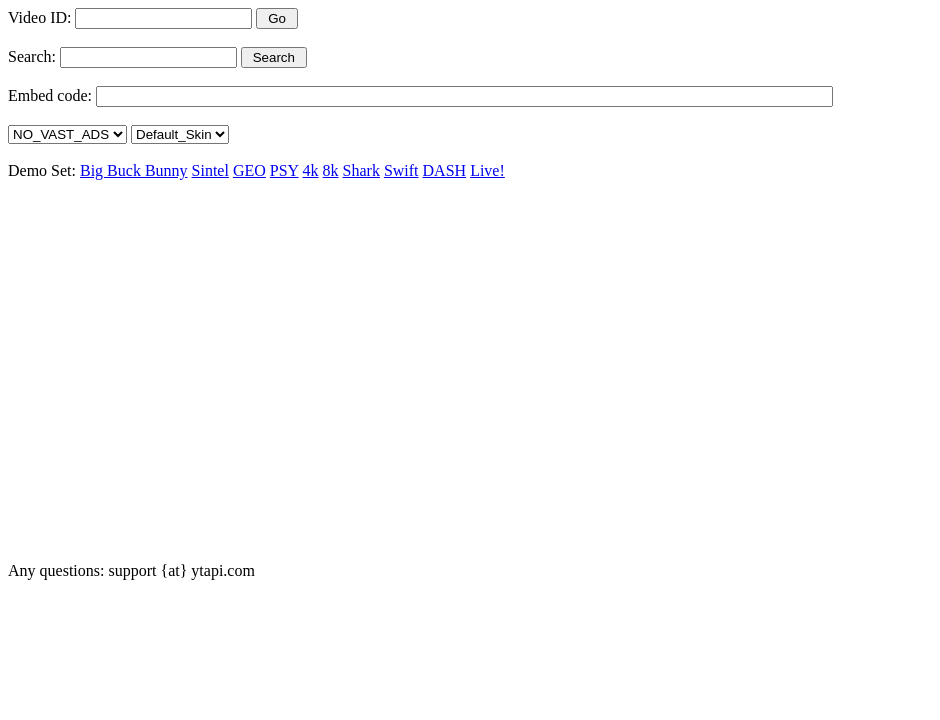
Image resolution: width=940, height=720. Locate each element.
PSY (284, 170)
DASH (445, 170)
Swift (401, 170)
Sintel (210, 170)
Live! (487, 170)
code (72, 95)
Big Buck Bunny (134, 170)
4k (311, 170)
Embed (30, 95)
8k (331, 170)
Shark (361, 170)
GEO (249, 170)
